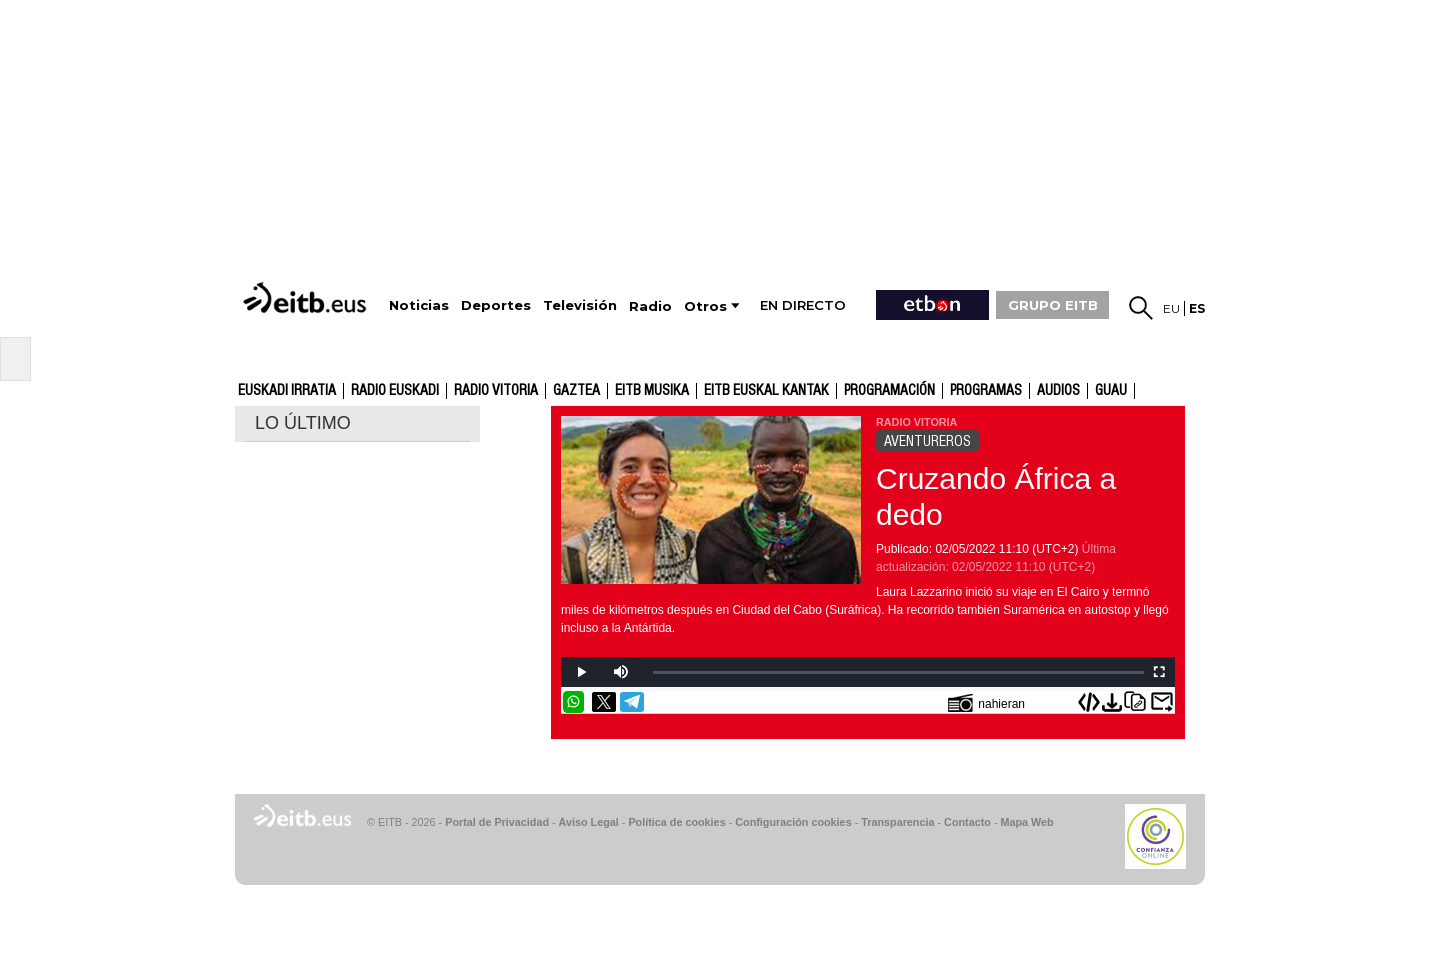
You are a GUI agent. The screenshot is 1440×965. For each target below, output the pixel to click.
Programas (986, 391)
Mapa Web (1026, 822)
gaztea (576, 391)
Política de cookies (676, 822)
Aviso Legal (589, 822)
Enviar (1162, 702)
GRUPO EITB (1053, 305)
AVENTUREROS (927, 441)
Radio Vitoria (496, 391)
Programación (889, 391)
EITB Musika (652, 391)
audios (1058, 391)
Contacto (967, 822)
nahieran (986, 702)
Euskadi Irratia (287, 391)
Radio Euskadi (395, 391)
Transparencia (897, 822)
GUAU (1111, 391)
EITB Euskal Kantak (766, 391)
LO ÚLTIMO (303, 423)
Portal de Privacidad (497, 822)
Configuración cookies (793, 822)
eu (1171, 308)
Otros (705, 306)
